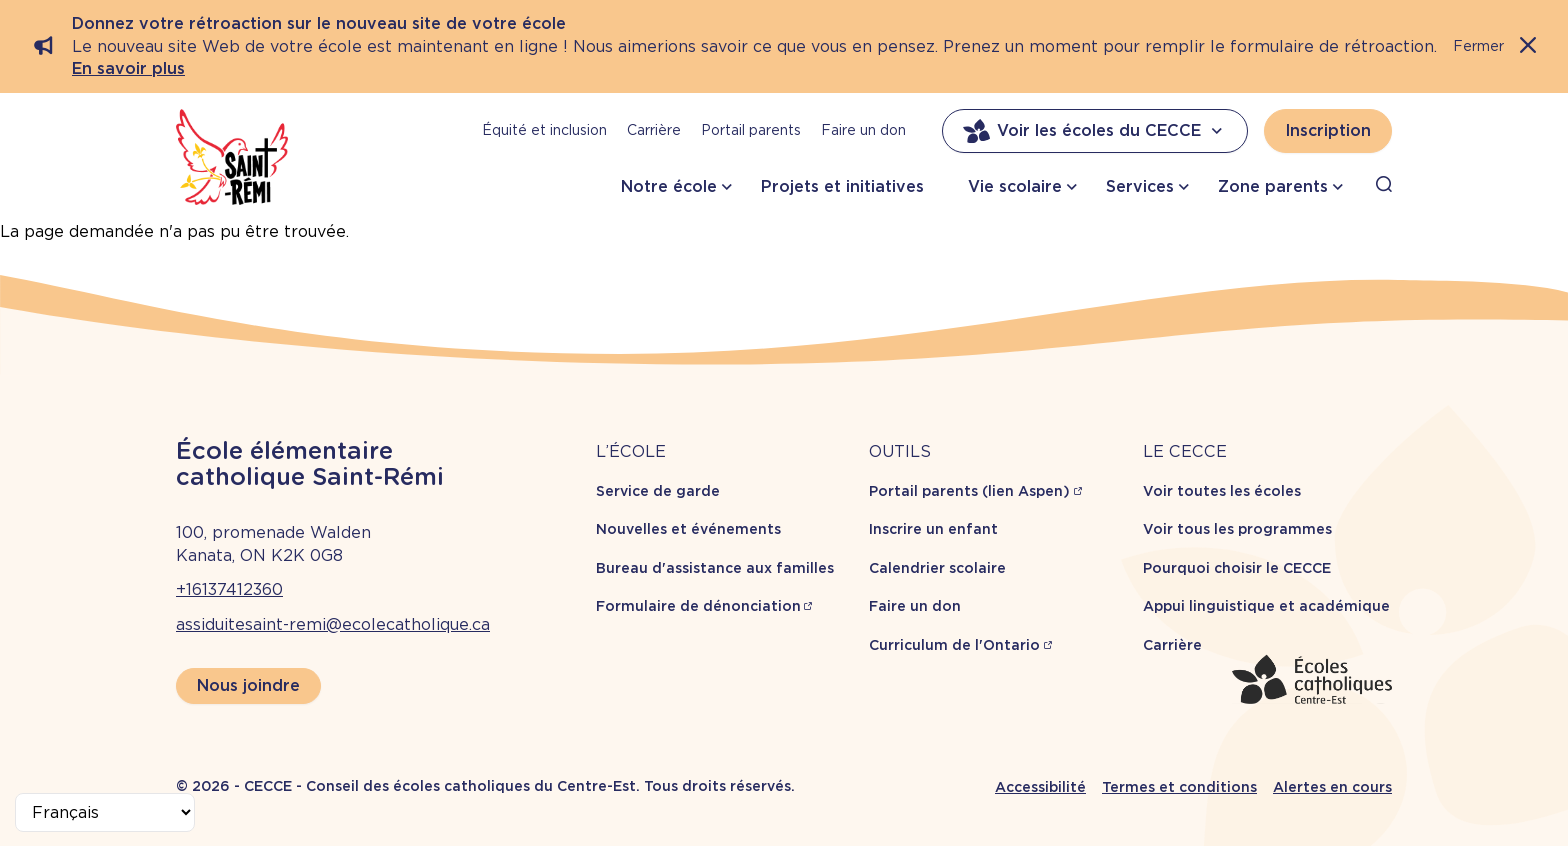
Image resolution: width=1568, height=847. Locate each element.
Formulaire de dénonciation (698, 606)
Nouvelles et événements (688, 529)
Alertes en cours (1332, 787)
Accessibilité (1040, 787)
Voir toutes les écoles (1222, 491)
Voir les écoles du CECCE (1095, 131)
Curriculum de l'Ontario (954, 645)
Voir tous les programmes (1237, 529)
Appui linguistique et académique (1266, 606)
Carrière (654, 130)
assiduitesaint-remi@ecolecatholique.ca (333, 624)
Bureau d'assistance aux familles (715, 568)
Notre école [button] (669, 186)
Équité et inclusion (544, 130)
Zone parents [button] (1273, 186)
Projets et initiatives (842, 186)
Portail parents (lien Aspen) (969, 491)
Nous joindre (248, 685)
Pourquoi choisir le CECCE (1237, 568)
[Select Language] (105, 812)
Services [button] (1140, 186)
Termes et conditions (1179, 787)
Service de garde (658, 491)
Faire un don (863, 130)
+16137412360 (229, 589)
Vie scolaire (1015, 186)
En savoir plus (128, 68)
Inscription (1328, 130)
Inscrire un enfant (933, 529)
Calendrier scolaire (937, 568)
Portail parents (751, 130)
